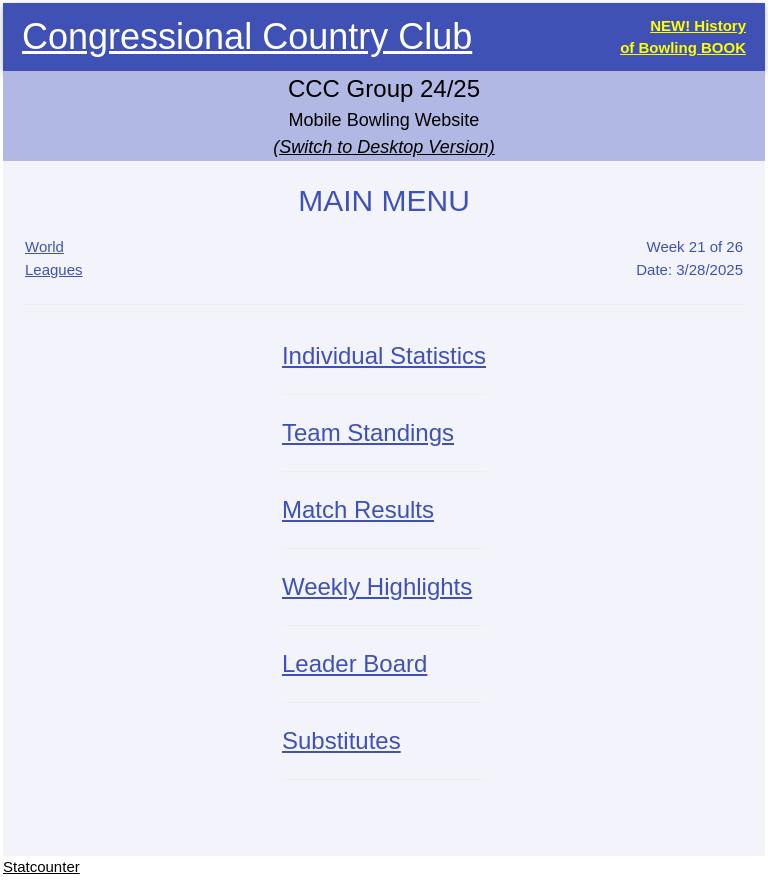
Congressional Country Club (247, 36)
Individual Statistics (384, 355)
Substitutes (341, 740)
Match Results (358, 509)
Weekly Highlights (377, 586)
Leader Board (354, 663)
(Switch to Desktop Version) (383, 147)
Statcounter (41, 866)
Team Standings (368, 432)
